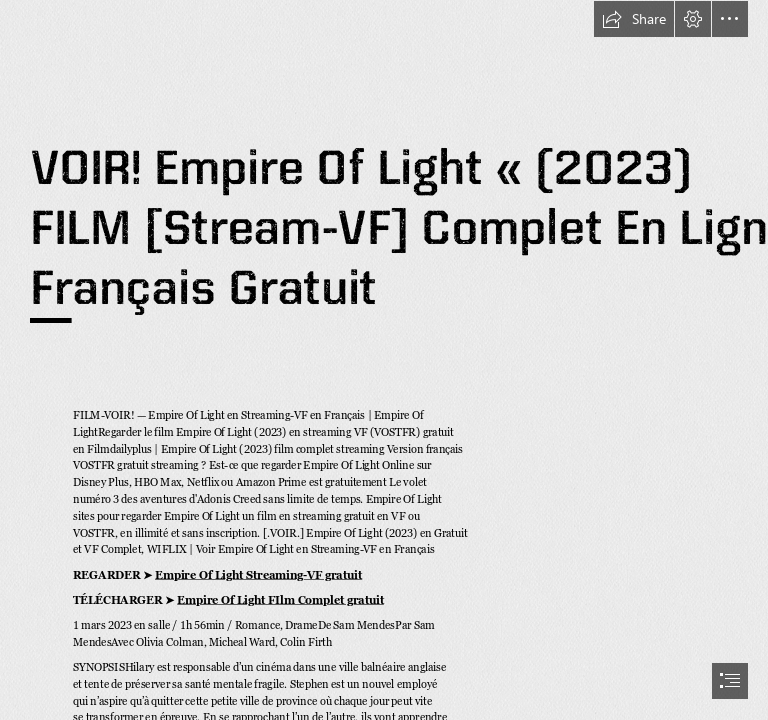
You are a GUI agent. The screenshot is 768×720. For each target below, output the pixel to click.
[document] (384, 360)
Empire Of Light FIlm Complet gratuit (280, 599)
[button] (634, 19)
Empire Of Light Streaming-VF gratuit (258, 574)
